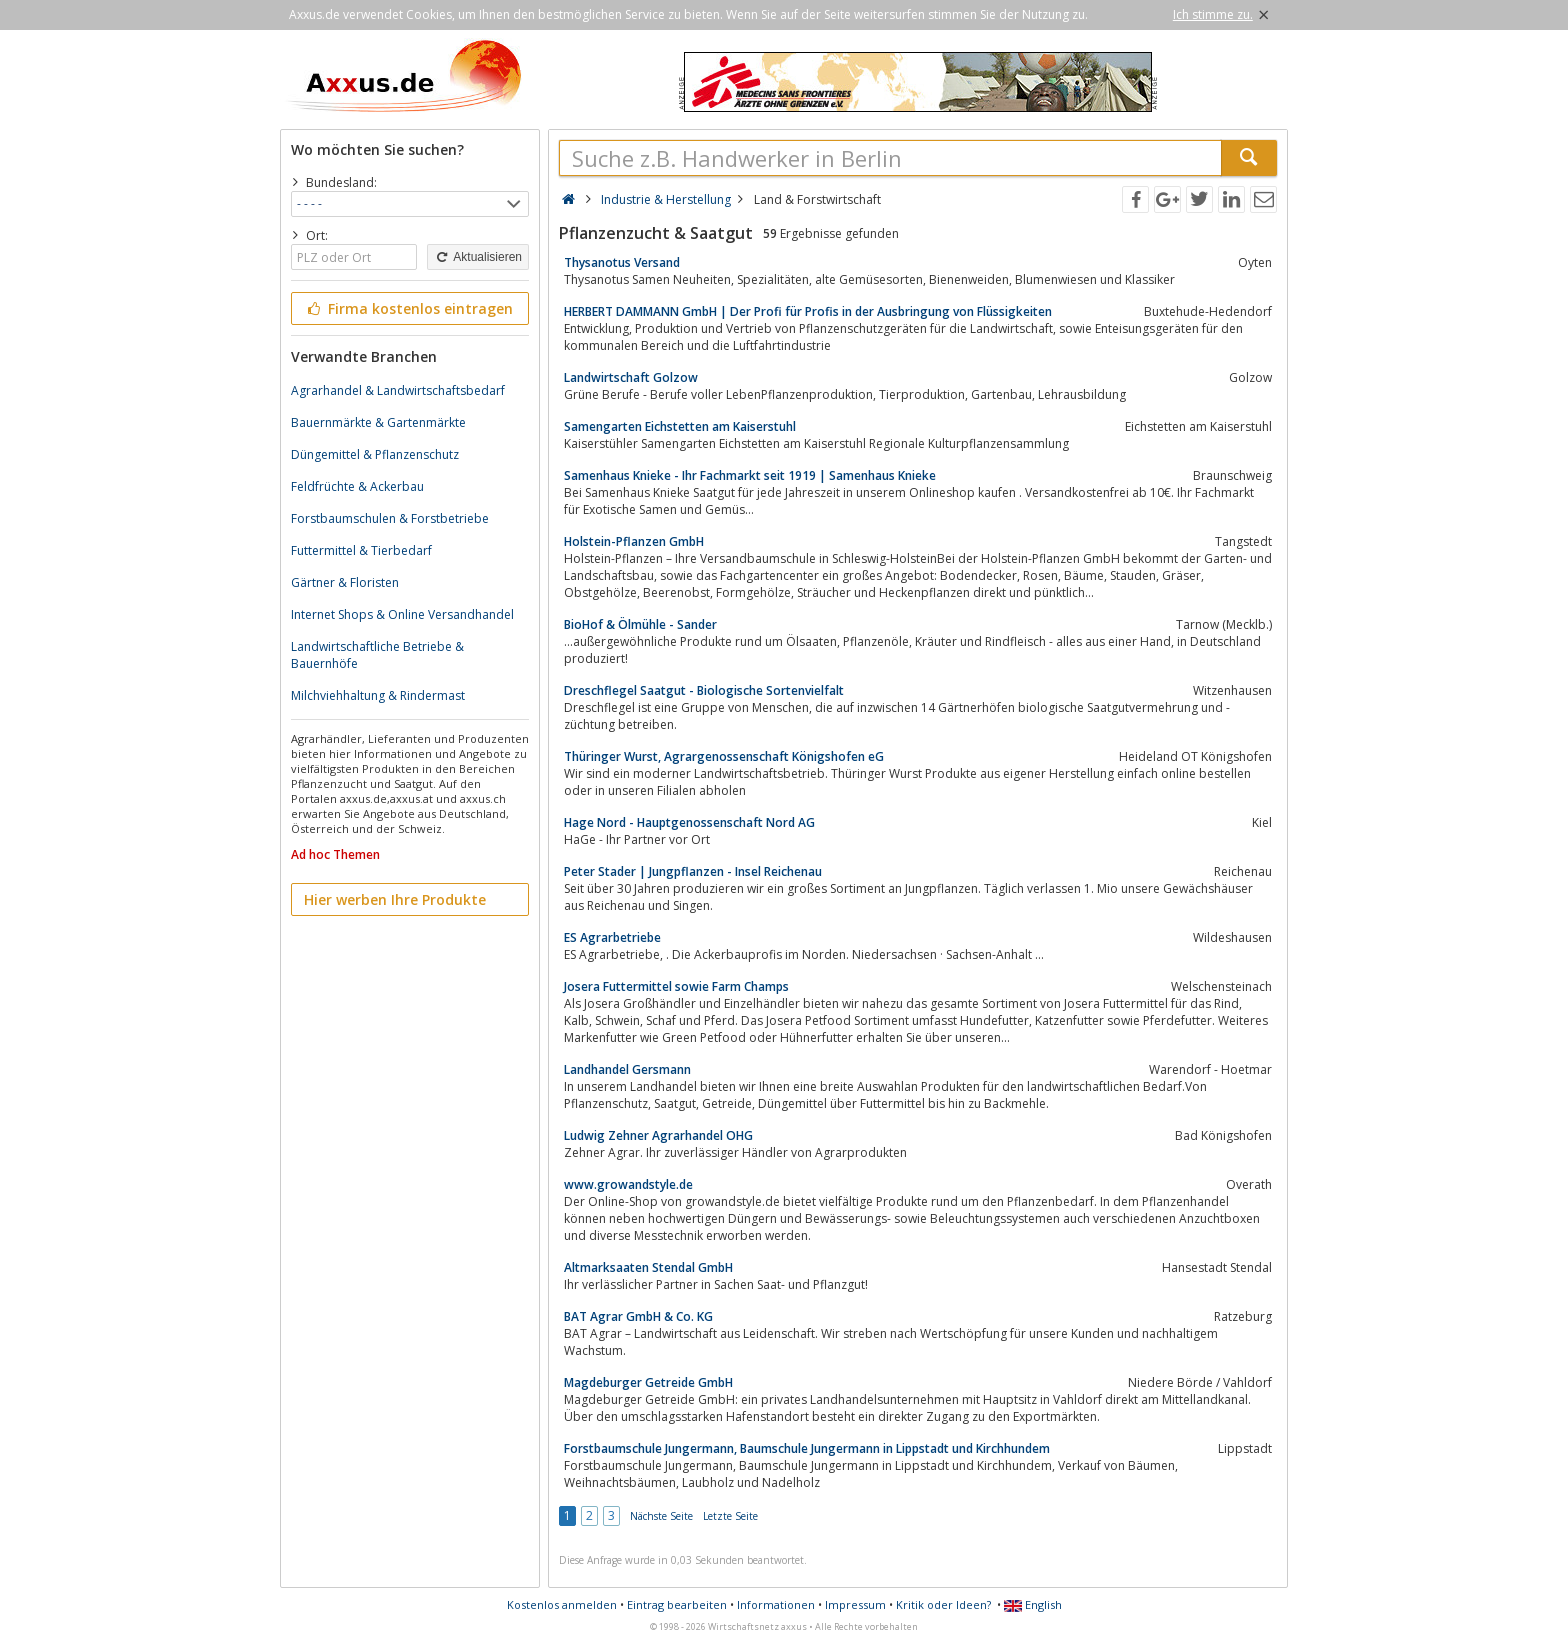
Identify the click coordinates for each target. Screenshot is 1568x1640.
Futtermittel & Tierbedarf (361, 550)
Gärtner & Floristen (345, 582)
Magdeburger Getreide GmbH (648, 1382)
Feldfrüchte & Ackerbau (357, 486)
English (1033, 1604)
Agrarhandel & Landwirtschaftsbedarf (398, 390)
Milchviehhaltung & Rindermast (378, 695)
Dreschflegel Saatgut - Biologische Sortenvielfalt (704, 690)
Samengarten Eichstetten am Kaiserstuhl (680, 426)
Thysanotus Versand (622, 262)
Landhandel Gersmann (627, 1069)
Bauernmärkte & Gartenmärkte (378, 422)
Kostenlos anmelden (562, 1604)
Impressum (855, 1604)
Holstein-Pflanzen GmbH (634, 541)
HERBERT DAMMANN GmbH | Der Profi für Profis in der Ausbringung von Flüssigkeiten (808, 311)
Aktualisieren (478, 257)
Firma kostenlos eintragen (408, 308)
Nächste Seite (661, 1516)
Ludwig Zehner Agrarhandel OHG (658, 1135)
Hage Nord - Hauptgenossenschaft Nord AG (689, 822)
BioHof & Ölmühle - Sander (640, 624)
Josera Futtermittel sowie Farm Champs (676, 986)
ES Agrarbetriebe (612, 937)
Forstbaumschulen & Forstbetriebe (390, 518)
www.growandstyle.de (628, 1184)
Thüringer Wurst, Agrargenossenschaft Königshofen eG (724, 756)
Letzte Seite (730, 1516)
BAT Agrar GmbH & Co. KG (638, 1316)
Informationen (776, 1604)
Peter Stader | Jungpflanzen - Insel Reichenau (693, 871)
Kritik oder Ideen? (943, 1604)
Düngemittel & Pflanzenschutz (375, 454)
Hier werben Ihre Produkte (395, 899)
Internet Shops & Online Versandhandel (402, 614)
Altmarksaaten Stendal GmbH (648, 1267)
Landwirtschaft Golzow (631, 377)
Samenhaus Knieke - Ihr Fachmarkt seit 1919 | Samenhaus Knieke (750, 475)
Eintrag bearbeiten (677, 1604)
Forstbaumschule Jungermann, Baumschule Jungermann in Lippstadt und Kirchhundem (807, 1448)
